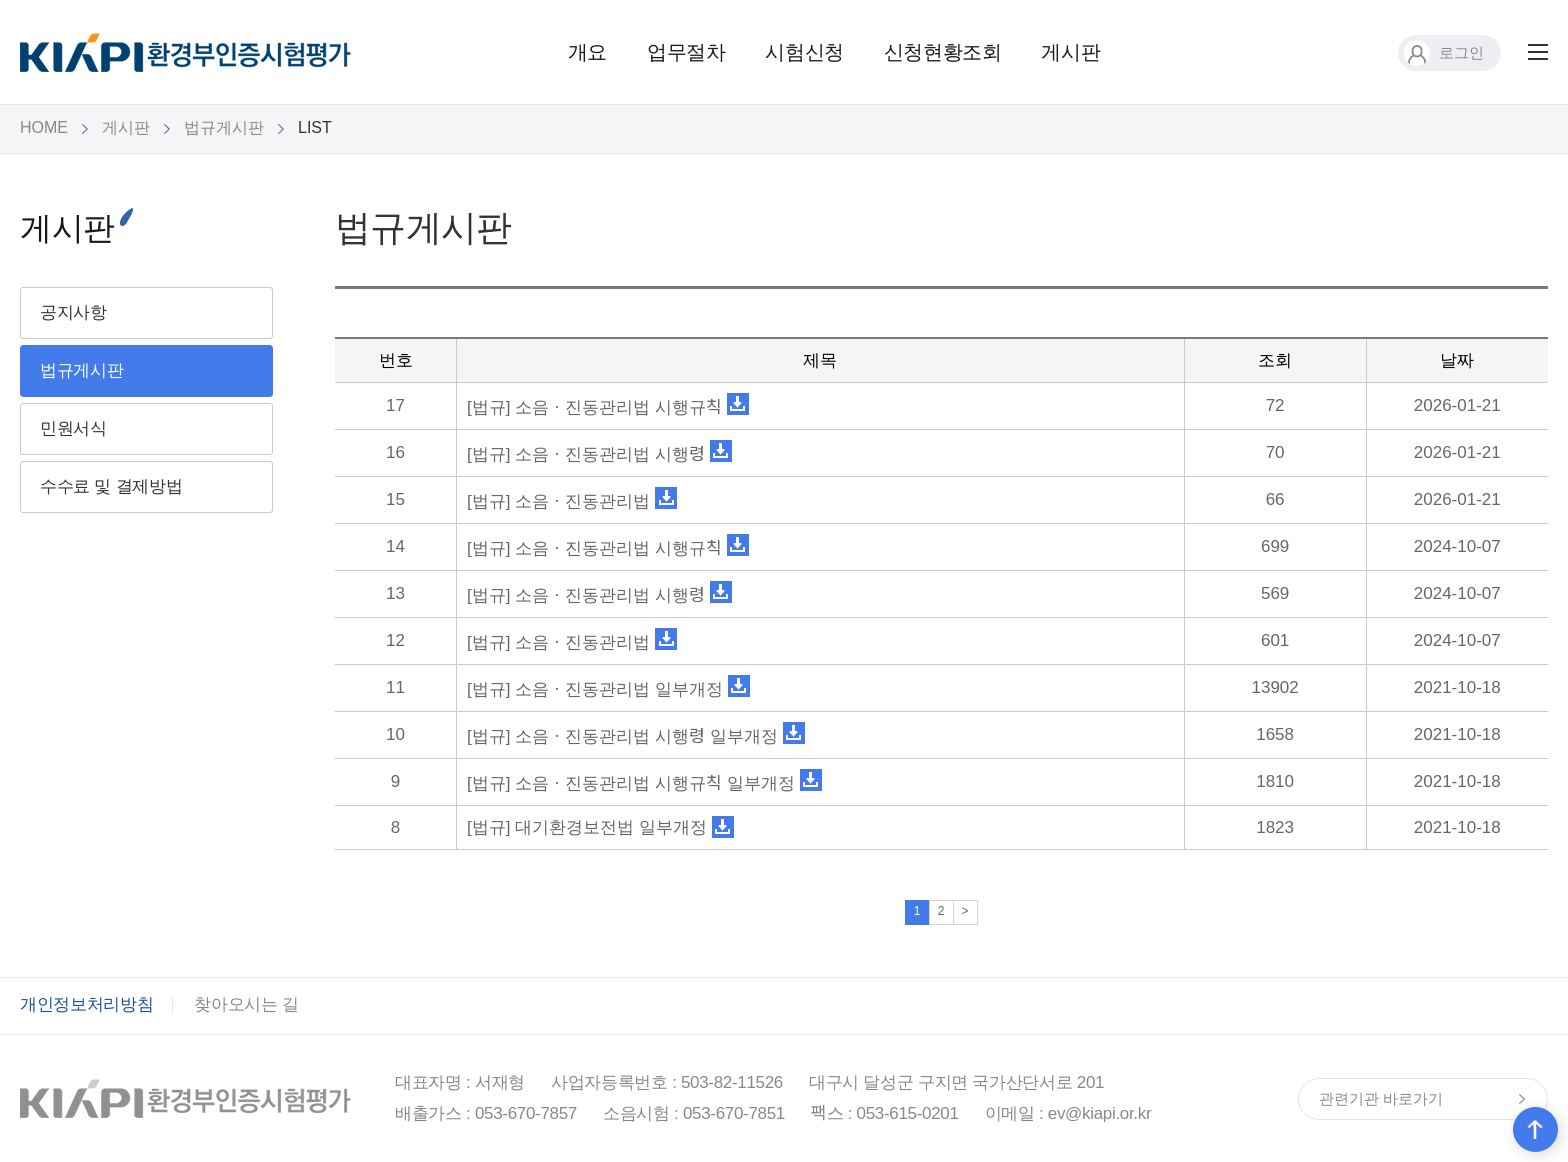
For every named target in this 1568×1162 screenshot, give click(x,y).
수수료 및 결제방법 (111, 486)
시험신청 (804, 52)
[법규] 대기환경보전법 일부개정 (587, 827)
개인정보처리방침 (86, 1004)
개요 (587, 52)
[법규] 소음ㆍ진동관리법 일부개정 (595, 689)
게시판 (1070, 52)
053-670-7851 (734, 1113)
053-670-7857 (526, 1113)
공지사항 (73, 312)
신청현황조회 (943, 52)
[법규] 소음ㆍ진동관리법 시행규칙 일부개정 (631, 783)
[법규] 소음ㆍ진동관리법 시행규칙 (594, 407)
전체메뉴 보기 (1538, 52)
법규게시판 (224, 127)
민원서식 (73, 428)
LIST (315, 127)
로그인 (1444, 52)
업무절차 (686, 52)
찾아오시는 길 (246, 1004)
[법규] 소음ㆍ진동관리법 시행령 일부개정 (622, 736)
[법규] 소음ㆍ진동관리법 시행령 (586, 454)
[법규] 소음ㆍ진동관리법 (558, 501)
